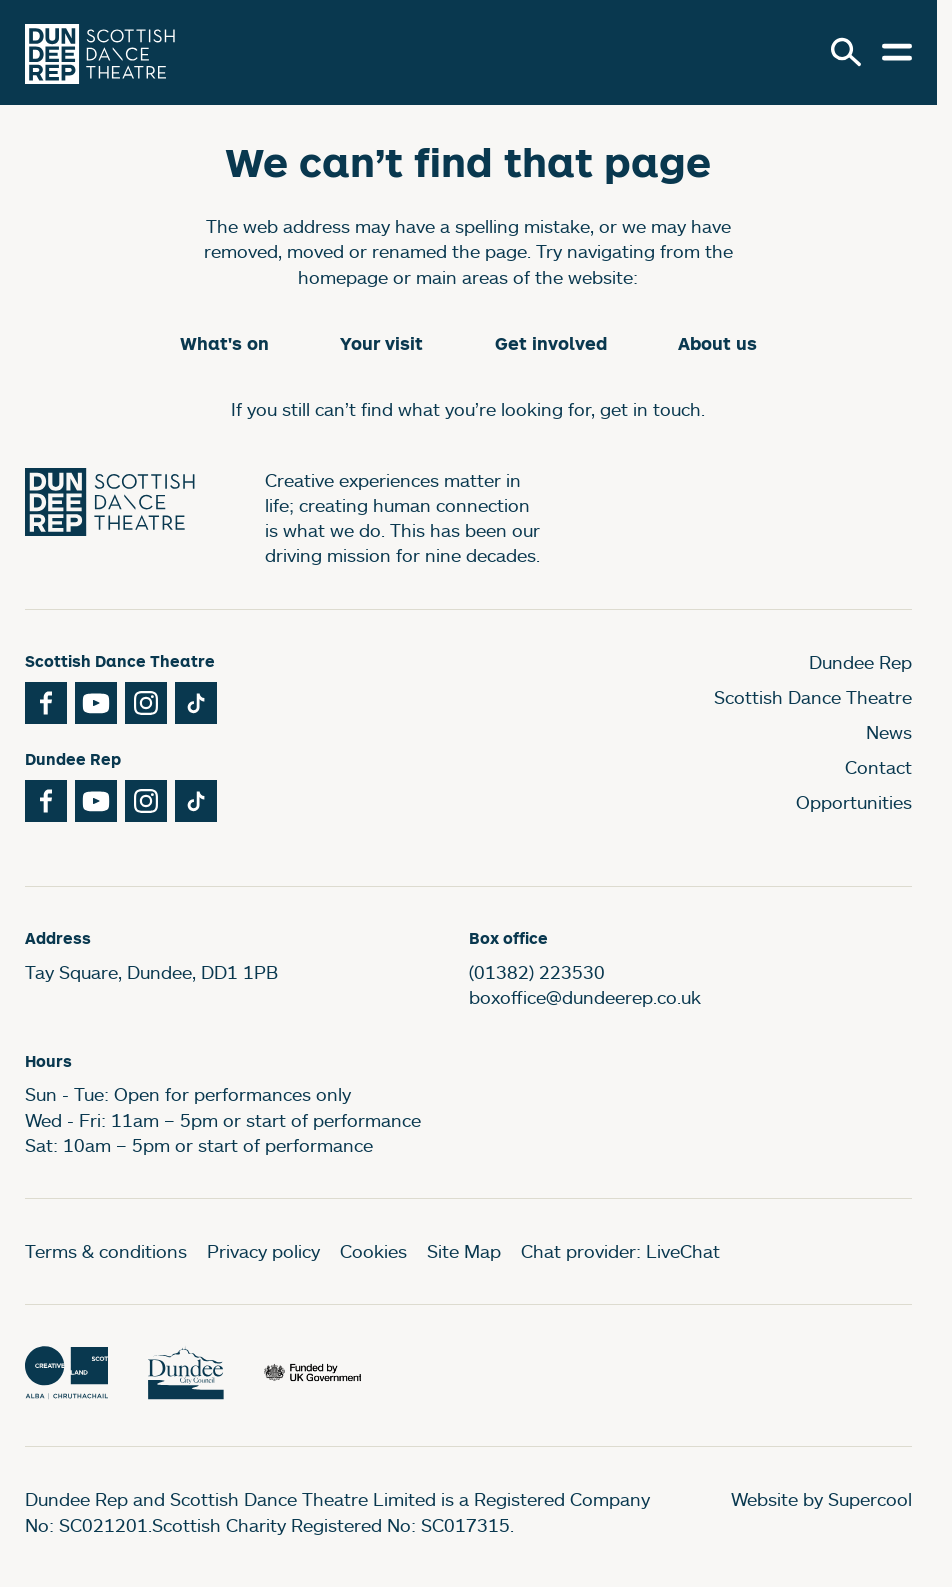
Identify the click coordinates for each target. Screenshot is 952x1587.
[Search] (846, 52)
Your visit (381, 343)
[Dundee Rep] (100, 52)
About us (717, 343)
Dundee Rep (860, 662)
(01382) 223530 (537, 972)
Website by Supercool (821, 1499)
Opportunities (854, 802)
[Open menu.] (897, 52)
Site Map (464, 1251)
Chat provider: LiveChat (620, 1251)
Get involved (551, 343)
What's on (224, 343)
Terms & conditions (106, 1251)
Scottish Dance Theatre (813, 697)
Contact (878, 767)
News (889, 732)
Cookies (373, 1251)
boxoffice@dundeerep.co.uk (585, 997)
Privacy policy (263, 1251)
